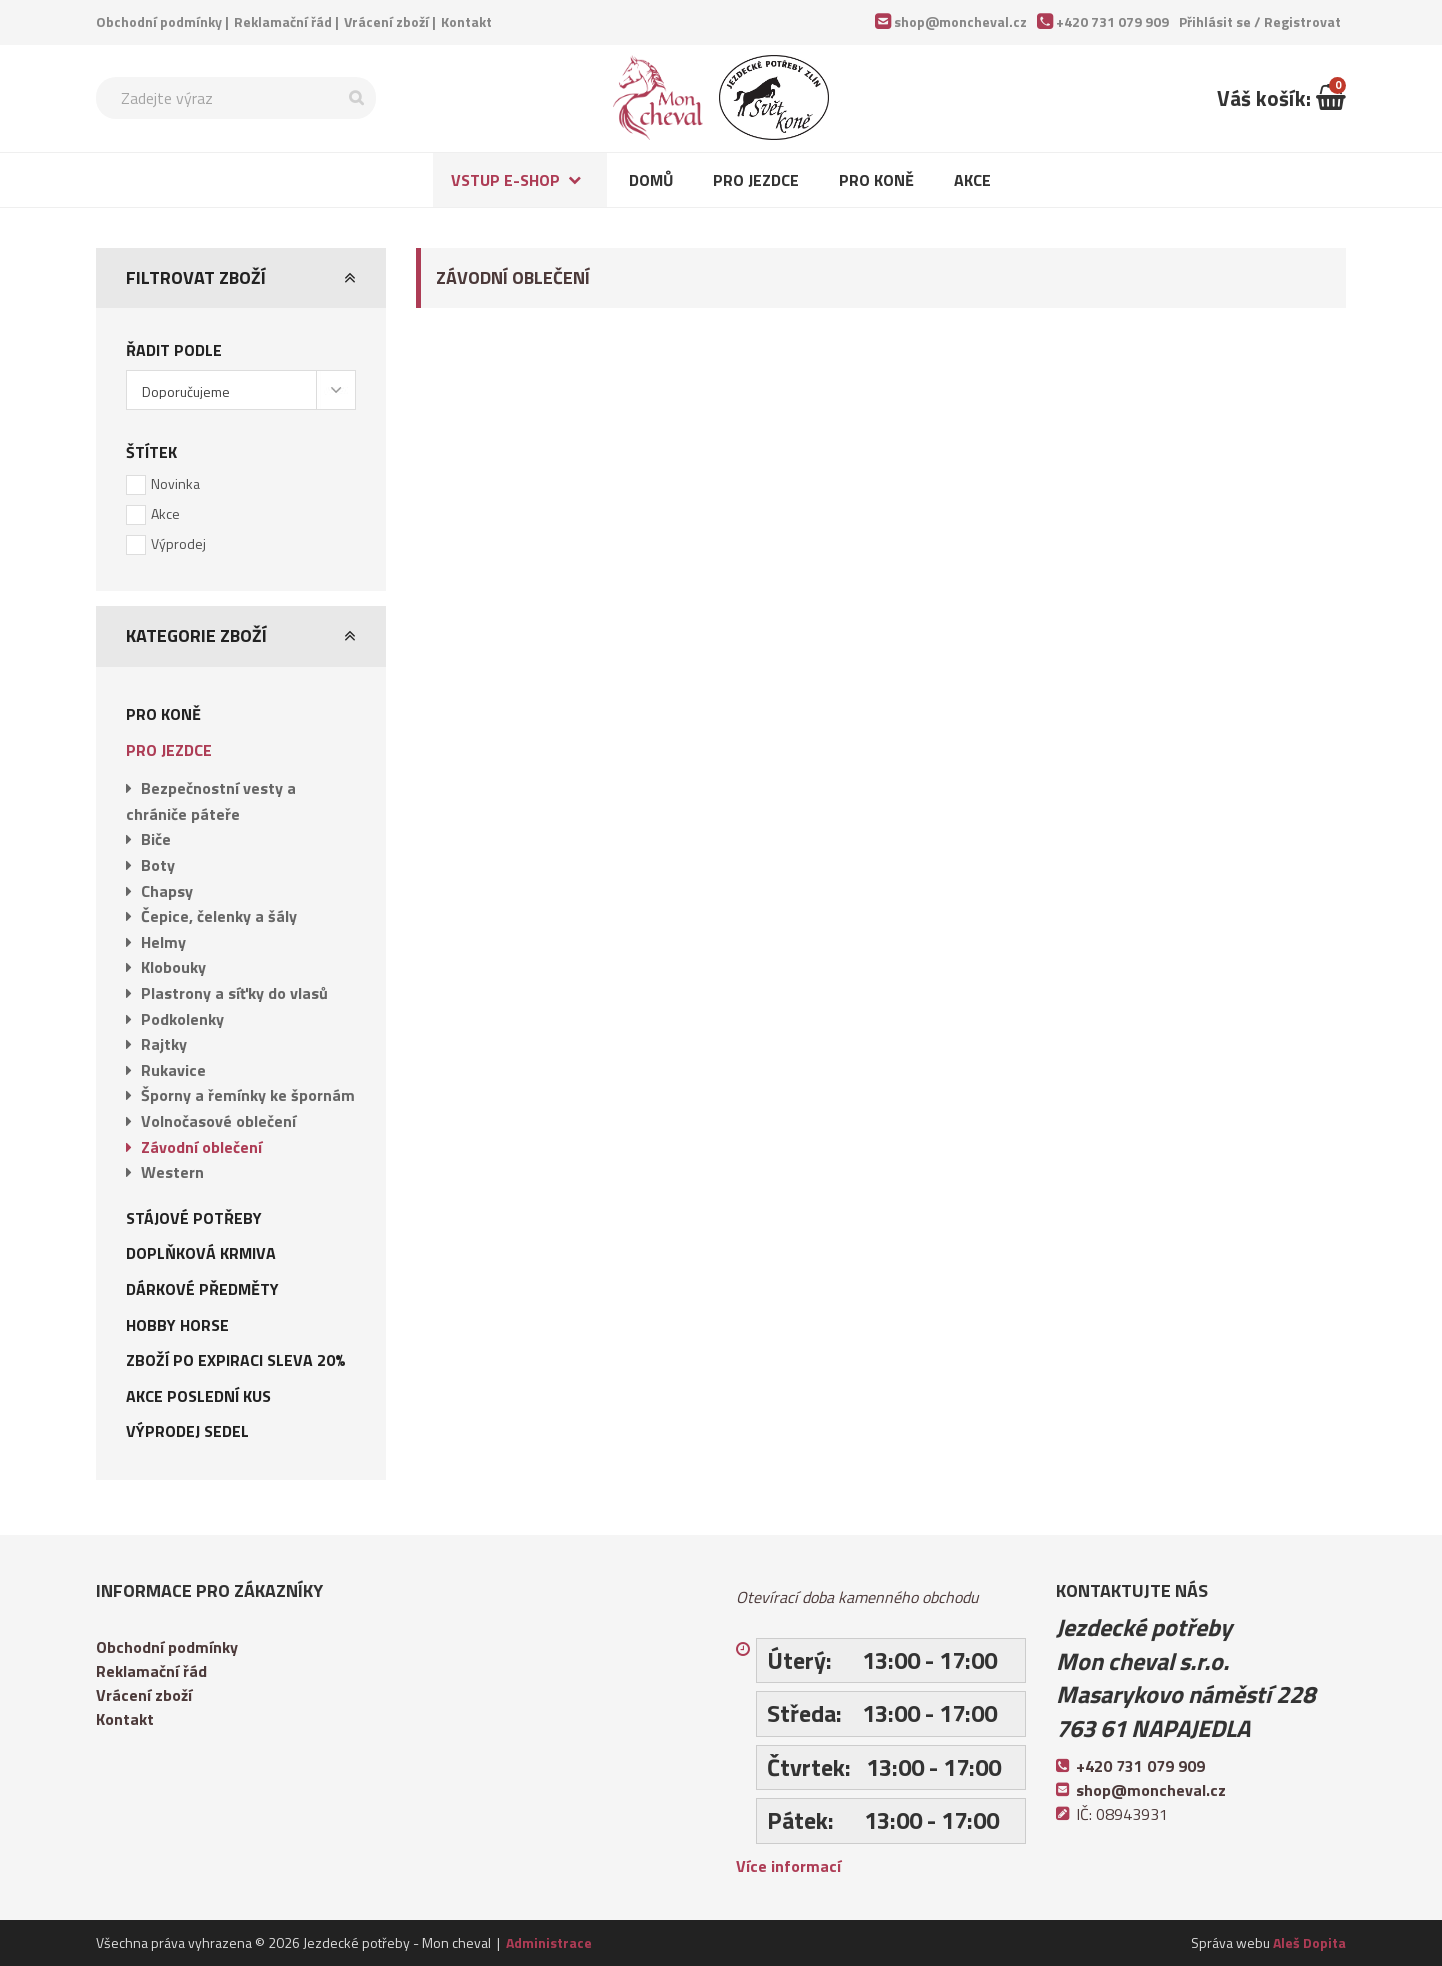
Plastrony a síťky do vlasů (234, 993)
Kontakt (466, 21)
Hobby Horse (177, 1325)
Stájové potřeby (194, 1218)
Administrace (549, 1942)
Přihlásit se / (1260, 21)
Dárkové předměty (202, 1289)
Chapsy (167, 891)
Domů (651, 180)
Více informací (788, 1866)
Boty (158, 865)
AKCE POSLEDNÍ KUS (198, 1396)
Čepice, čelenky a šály (219, 916)
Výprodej (178, 543)
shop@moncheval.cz (960, 21)
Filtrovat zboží (196, 277)
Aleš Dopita (1309, 1942)
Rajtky (164, 1044)
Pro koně (876, 180)
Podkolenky (182, 1019)
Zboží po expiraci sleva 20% (236, 1360)
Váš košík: (1281, 98)
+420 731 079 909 (1112, 21)
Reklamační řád (283, 21)
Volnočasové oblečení (218, 1121)
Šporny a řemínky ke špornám (248, 1095)
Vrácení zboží (386, 21)
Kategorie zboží (196, 635)
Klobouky (173, 967)
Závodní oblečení (201, 1147)
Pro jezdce (756, 180)
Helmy (163, 942)
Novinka (175, 483)
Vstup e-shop (505, 180)
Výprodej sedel (187, 1431)
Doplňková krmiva (201, 1253)
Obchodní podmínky (159, 21)
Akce (972, 180)
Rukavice (173, 1070)
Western (172, 1172)
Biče (156, 839)
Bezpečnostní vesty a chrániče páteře (211, 801)
